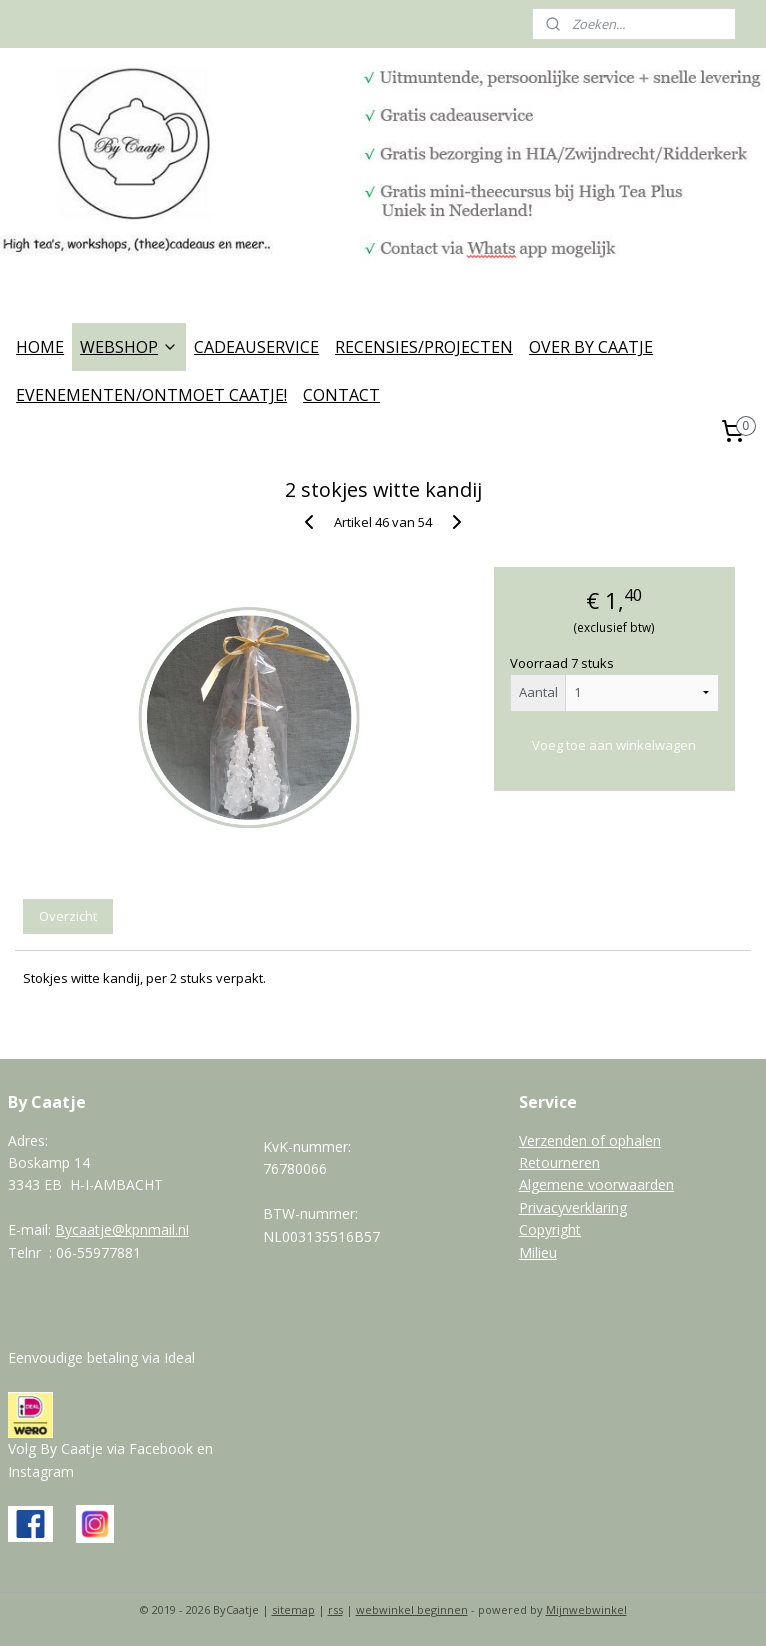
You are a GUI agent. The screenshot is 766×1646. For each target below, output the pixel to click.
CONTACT (341, 395)
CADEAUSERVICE (256, 347)
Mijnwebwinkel (586, 1609)
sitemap (293, 1609)
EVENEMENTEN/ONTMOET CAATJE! (151, 395)
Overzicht (68, 917)
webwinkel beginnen (412, 1609)
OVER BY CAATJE (591, 347)
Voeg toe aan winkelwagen (614, 745)
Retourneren (559, 1162)
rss (335, 1609)
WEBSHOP (129, 347)
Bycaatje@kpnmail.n (120, 1229)
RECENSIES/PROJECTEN (424, 347)
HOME (40, 347)
